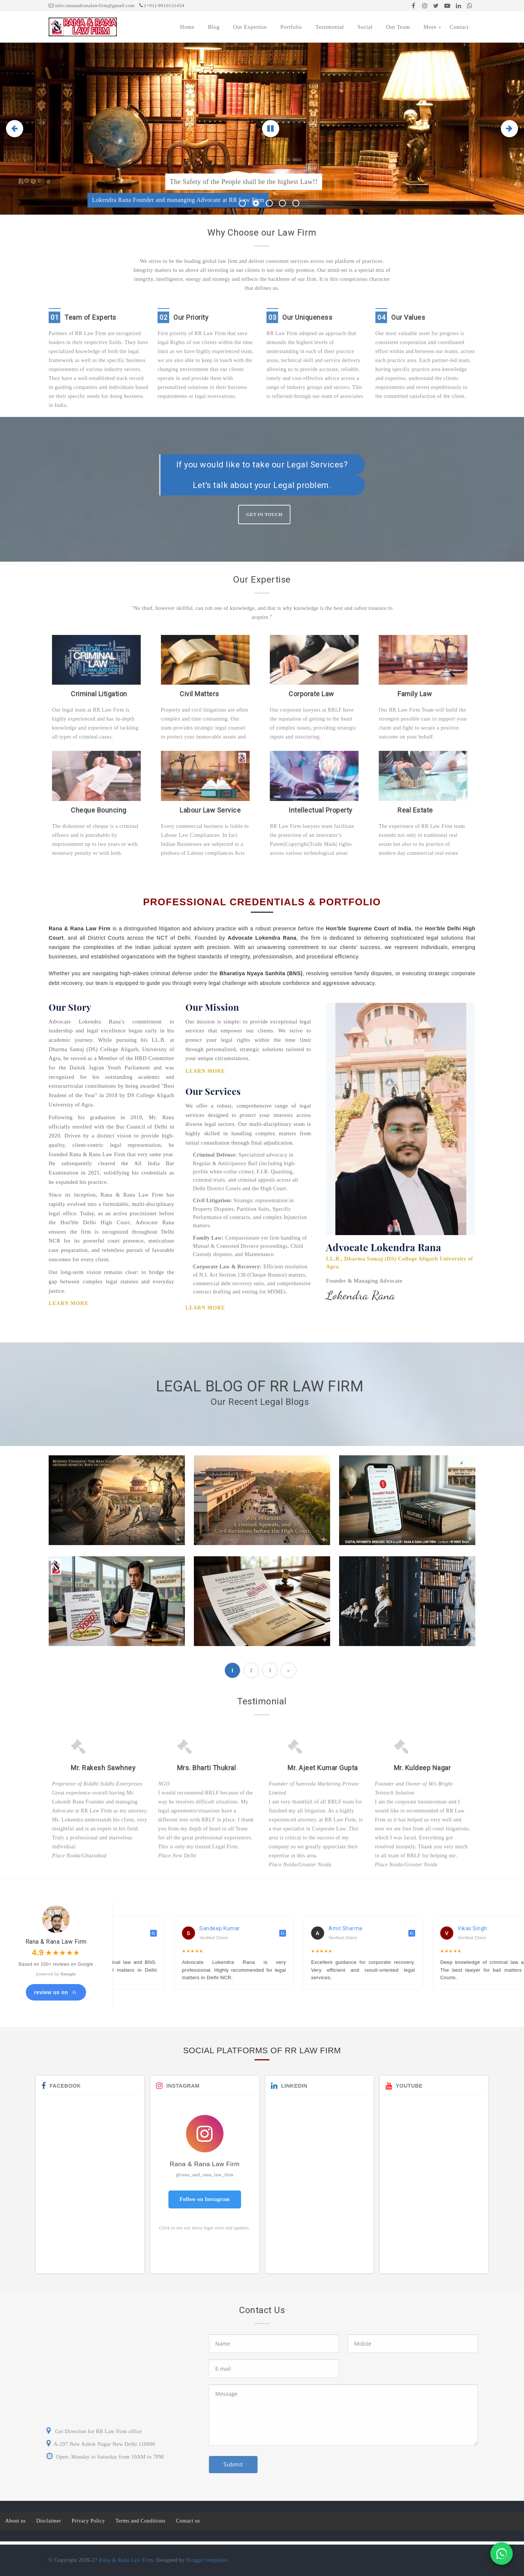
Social (365, 27)
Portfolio (291, 27)
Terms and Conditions (140, 2521)
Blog (214, 27)
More (429, 27)
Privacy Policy (88, 2521)
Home (187, 27)
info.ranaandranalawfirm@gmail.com (92, 5)
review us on (56, 1992)
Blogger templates (207, 2560)
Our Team (398, 27)
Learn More (68, 1303)
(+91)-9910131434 (162, 5)
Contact (459, 27)
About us (15, 2521)
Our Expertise (250, 27)
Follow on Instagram (205, 2199)
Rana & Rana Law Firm (126, 2560)
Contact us (188, 2521)
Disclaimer (48, 2521)
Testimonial (330, 27)
